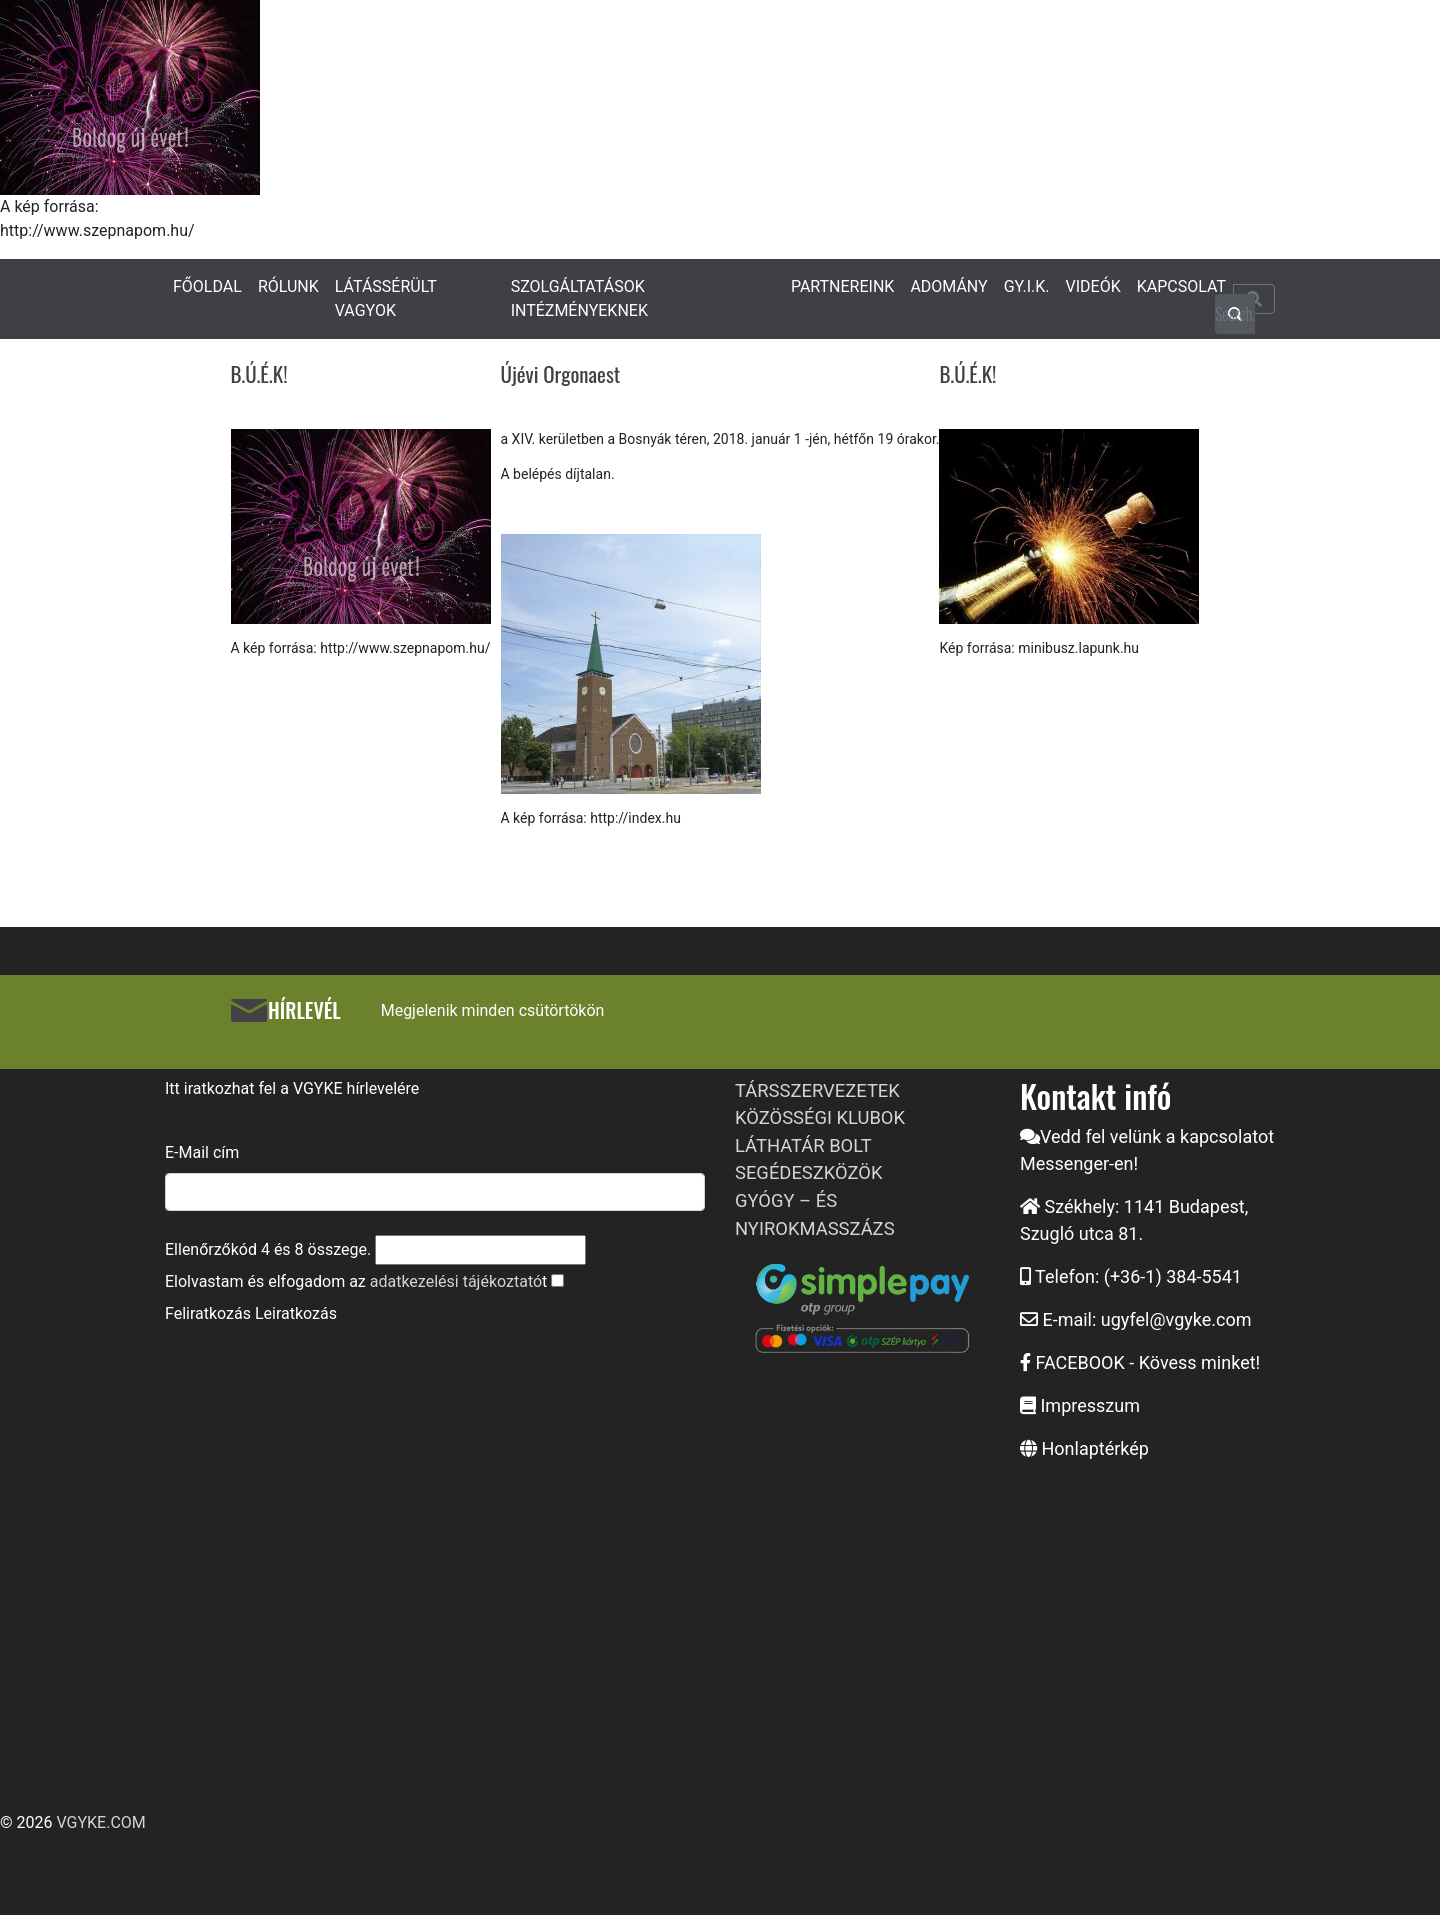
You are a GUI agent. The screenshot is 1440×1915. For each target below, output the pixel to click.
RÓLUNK (288, 286)
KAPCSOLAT (1181, 286)
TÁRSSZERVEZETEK (817, 1090)
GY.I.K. (1027, 286)
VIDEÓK (1093, 286)
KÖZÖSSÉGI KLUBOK (820, 1117)
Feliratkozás (208, 1313)
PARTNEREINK (843, 286)
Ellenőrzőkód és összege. (268, 1249)
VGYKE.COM (100, 1822)
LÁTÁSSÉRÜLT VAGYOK (386, 298)
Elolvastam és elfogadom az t (356, 1281)
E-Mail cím (202, 1152)
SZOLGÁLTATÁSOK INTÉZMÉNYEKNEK (579, 298)
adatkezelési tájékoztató (456, 1281)
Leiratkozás (296, 1313)
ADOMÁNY (948, 286)
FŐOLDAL (207, 286)
